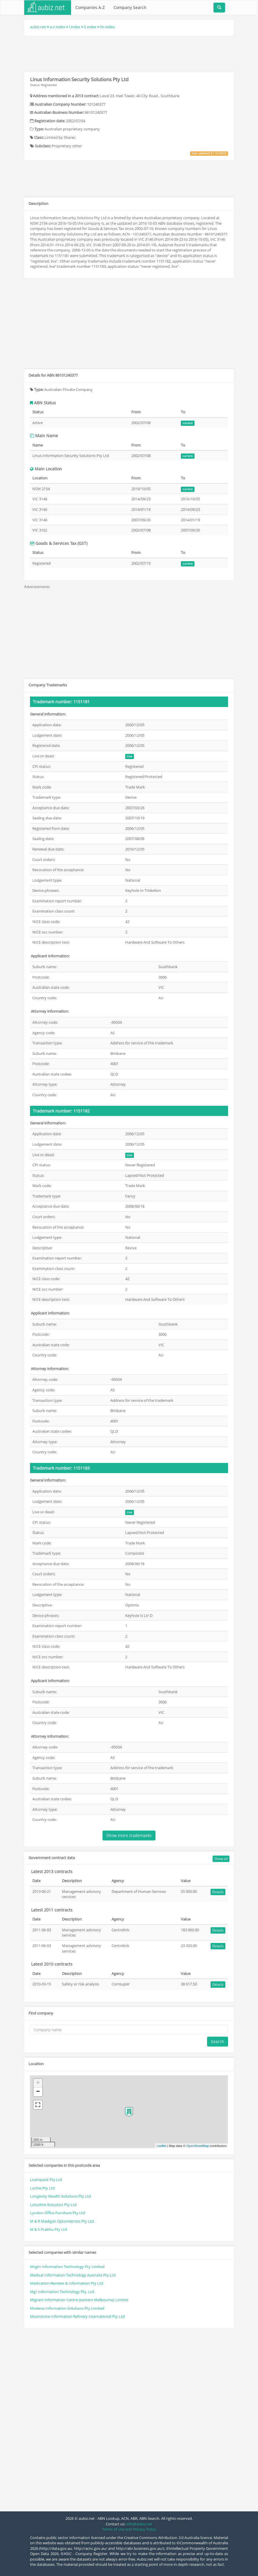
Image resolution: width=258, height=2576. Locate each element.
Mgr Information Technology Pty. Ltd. (62, 2291)
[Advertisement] (130, 53)
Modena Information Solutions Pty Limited (67, 2308)
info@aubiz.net (139, 2524)
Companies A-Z (90, 7)
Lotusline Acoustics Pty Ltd (53, 2204)
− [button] (38, 2092)
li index (90, 26)
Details (218, 1891)
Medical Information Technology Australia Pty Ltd (73, 2275)
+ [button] (38, 2083)
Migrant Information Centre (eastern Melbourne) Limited (79, 2299)
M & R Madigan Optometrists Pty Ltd (62, 2221)
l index (74, 26)
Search (217, 2041)
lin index (107, 26)
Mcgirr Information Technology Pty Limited (67, 2266)
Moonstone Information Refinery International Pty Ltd (77, 2316)
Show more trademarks (129, 1835)
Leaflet (161, 2146)
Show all (221, 1858)
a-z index (57, 26)
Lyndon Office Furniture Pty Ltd (57, 2212)
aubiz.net (38, 26)
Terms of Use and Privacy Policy (129, 2529)
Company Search (130, 7)
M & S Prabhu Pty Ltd (48, 2229)
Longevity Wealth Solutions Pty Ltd (60, 2196)
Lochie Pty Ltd (42, 2188)
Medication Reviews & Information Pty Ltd (66, 2283)
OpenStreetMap (197, 2146)
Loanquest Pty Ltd (46, 2179)
